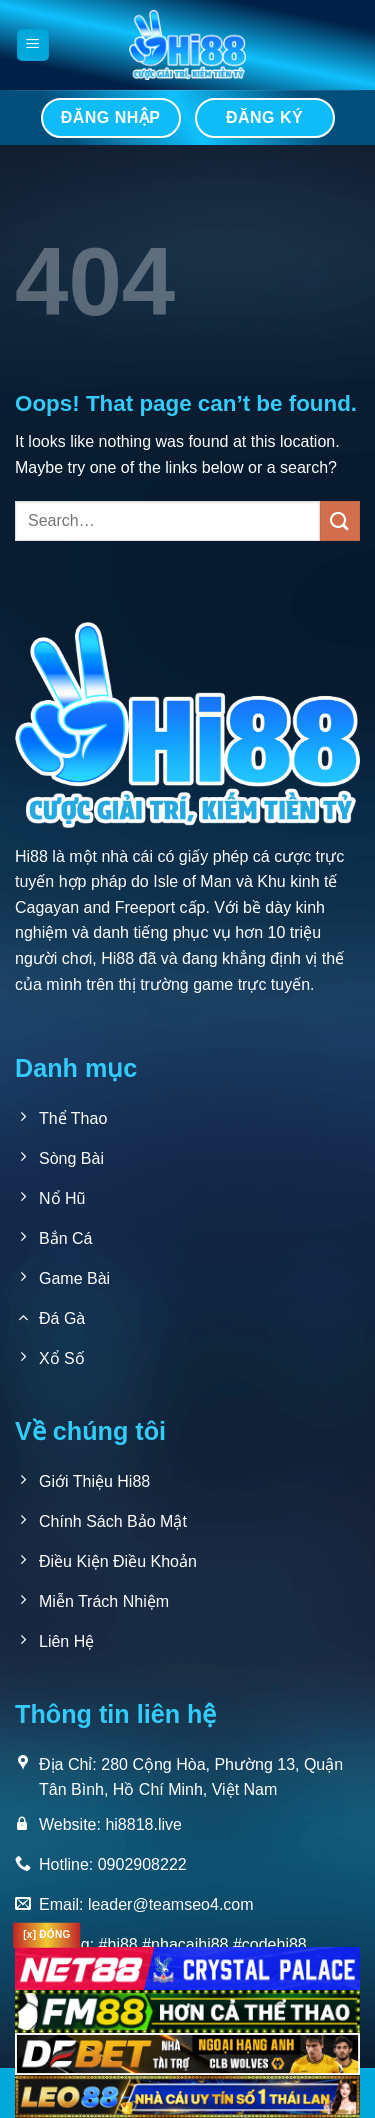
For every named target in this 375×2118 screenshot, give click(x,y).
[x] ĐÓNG (46, 1934)
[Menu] (33, 45)
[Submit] (340, 520)
